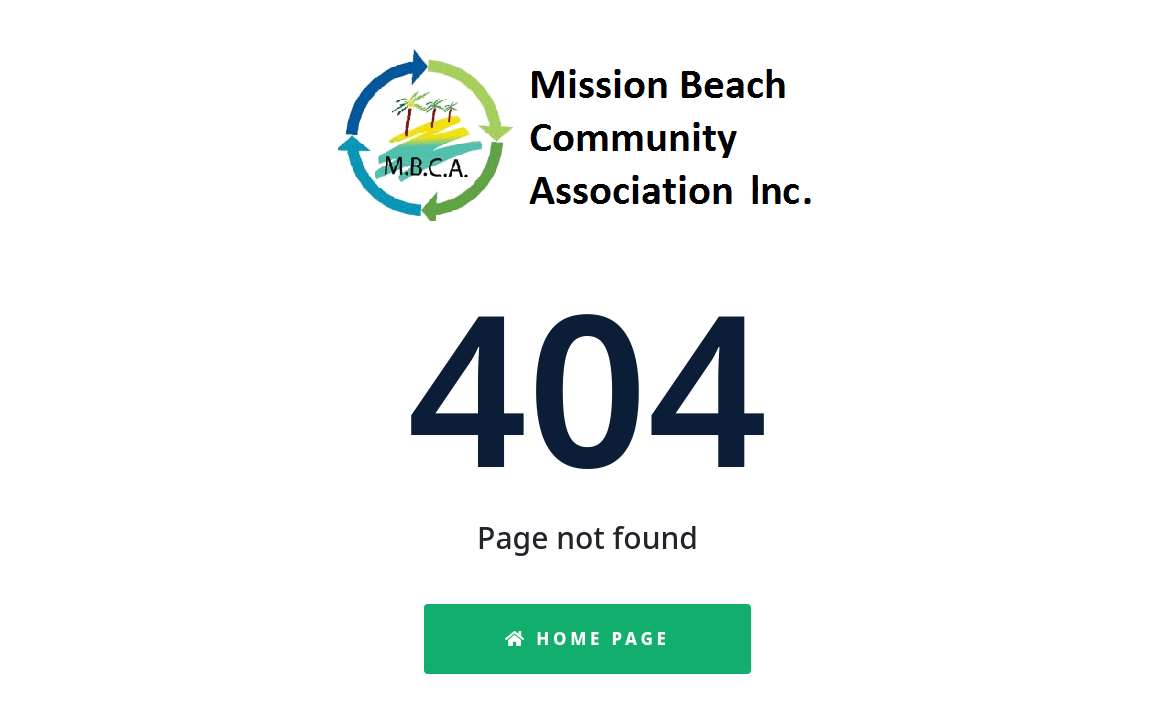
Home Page (587, 638)
